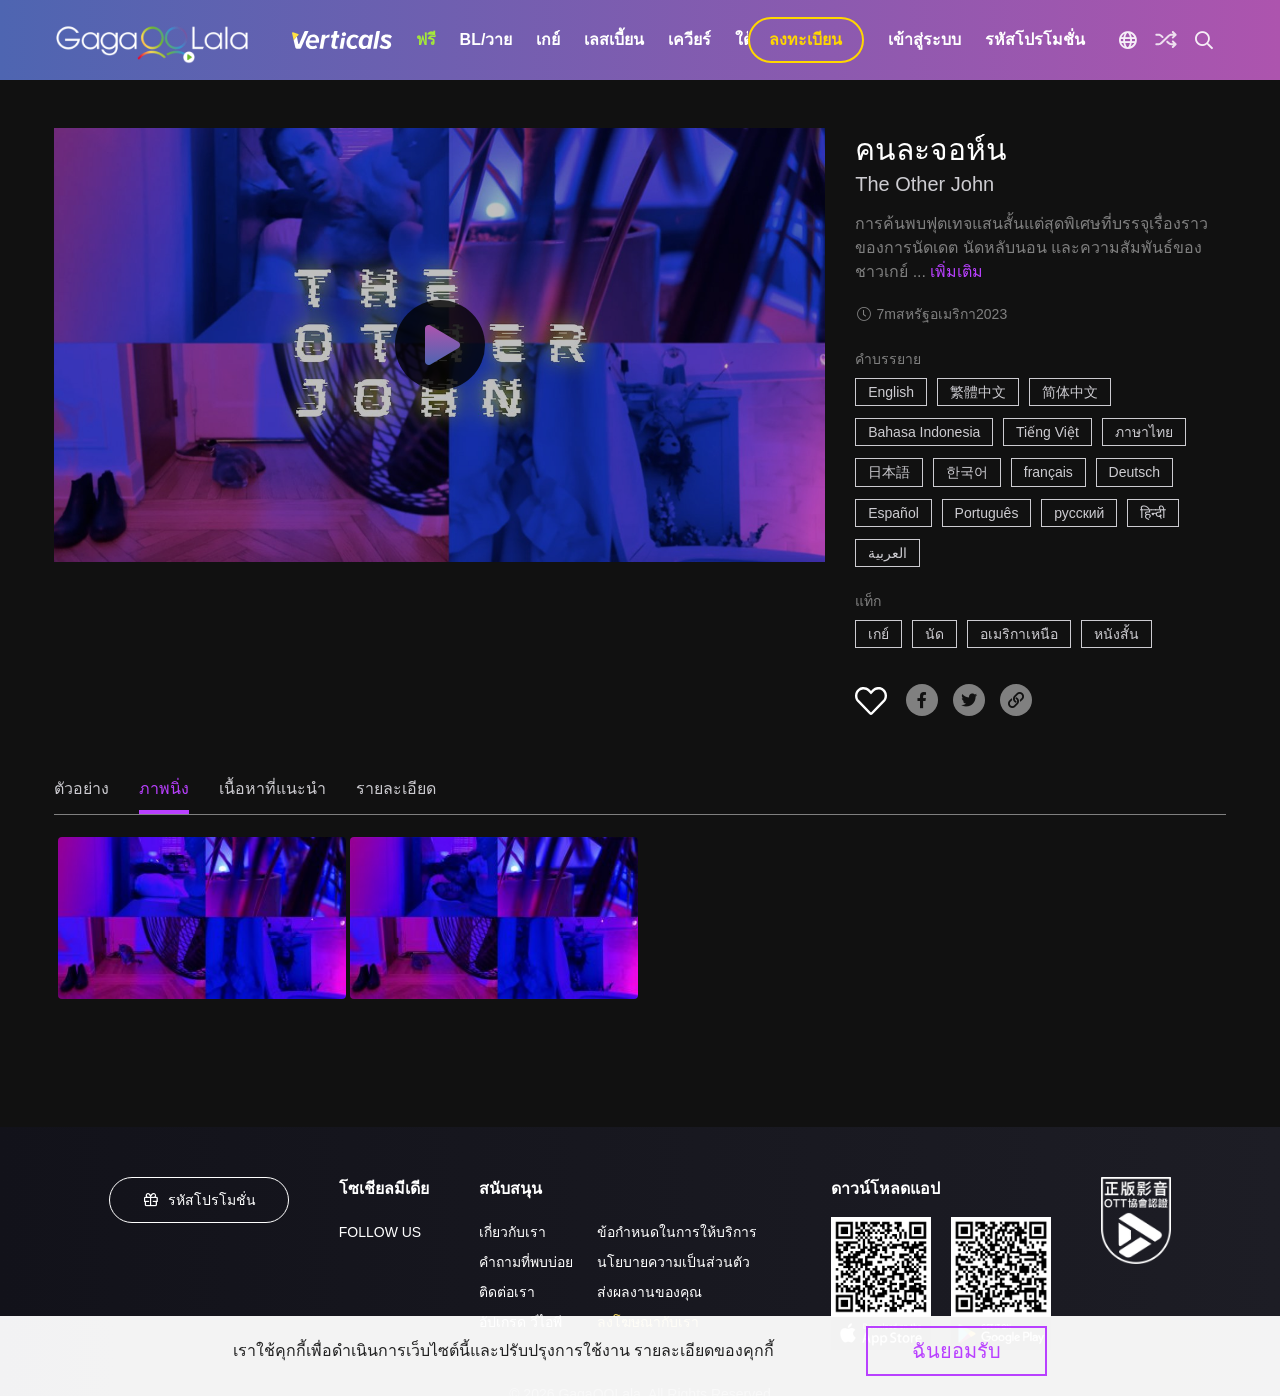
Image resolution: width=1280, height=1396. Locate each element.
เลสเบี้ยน (614, 39)
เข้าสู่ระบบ (924, 39)
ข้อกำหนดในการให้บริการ (677, 1232)
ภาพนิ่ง (164, 788)
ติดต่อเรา (507, 1292)
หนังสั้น (1116, 634)
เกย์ (548, 39)
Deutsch (1134, 472)
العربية (887, 553)
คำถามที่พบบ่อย (526, 1262)
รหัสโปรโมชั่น (1035, 39)
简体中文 (1070, 392)
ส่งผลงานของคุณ (649, 1292)
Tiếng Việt (1047, 432)
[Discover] (1166, 40)
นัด (934, 634)
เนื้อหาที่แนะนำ (272, 788)
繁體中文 (978, 392)
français (1048, 472)
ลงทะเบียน (805, 39)
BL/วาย (486, 39)
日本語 (889, 472)
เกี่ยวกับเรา (512, 1232)
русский (1079, 513)
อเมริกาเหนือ (1019, 634)
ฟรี (426, 39)
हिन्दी (1153, 513)
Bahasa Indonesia (924, 432)
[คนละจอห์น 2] (494, 918)
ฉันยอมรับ (956, 1351)
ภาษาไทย (1144, 432)
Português (987, 513)
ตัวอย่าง (81, 788)
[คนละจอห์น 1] (202, 918)
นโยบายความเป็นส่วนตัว (673, 1262)
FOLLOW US (380, 1232)
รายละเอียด (396, 788)
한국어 (967, 472)
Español (893, 513)
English (891, 392)
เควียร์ (689, 39)
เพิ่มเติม (956, 271)
